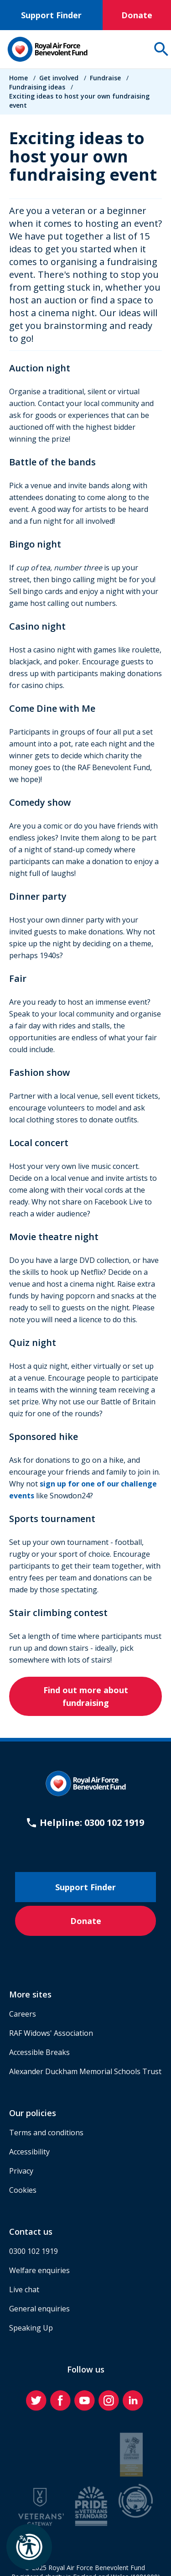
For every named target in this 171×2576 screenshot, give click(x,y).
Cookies (22, 2190)
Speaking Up (31, 2328)
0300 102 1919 (33, 2251)
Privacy (21, 2171)
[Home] (47, 49)
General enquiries (39, 2309)
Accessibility (29, 2152)
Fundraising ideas (37, 87)
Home (18, 77)
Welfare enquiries (39, 2270)
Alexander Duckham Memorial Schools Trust (85, 2071)
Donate (136, 15)
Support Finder (51, 15)
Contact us (30, 2231)
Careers (22, 2014)
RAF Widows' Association (51, 2033)
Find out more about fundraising (85, 1696)
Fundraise (105, 77)
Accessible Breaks (39, 2052)
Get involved (58, 77)
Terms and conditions (46, 2133)
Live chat (24, 2289)
